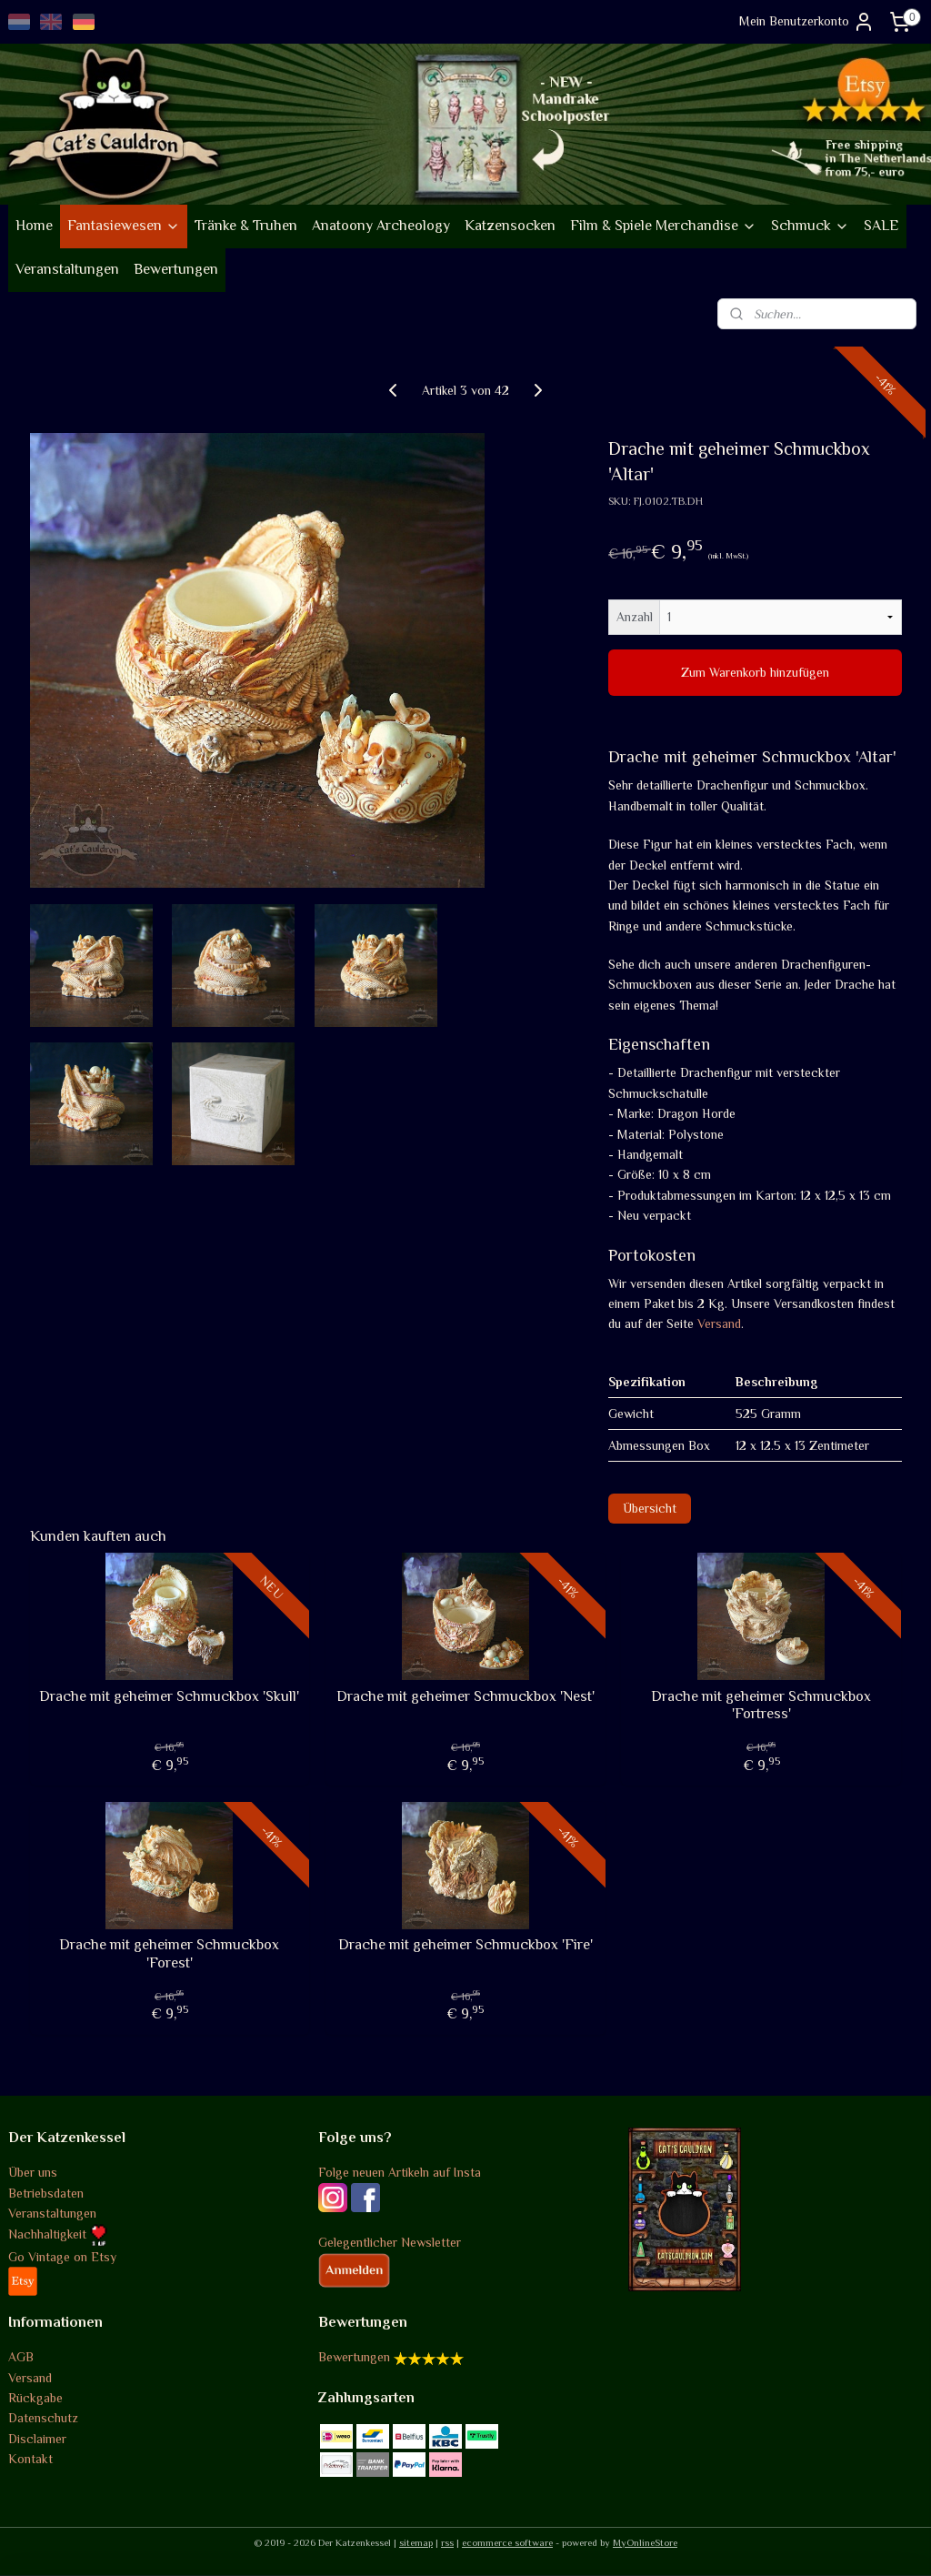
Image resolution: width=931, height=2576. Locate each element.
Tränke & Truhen (246, 225)
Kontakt (30, 2458)
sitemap (416, 2542)
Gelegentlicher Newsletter (389, 2242)
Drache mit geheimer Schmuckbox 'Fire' (465, 1945)
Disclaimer (37, 2438)
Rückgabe (35, 2397)
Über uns (32, 2172)
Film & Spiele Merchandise (663, 225)
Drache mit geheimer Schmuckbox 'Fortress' (761, 1705)
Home (34, 225)
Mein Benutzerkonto (807, 22)
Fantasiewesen (123, 225)
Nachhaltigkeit (57, 2234)
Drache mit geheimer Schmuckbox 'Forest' (169, 1953)
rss (447, 2542)
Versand (719, 1323)
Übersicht (649, 1508)
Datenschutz (43, 2417)
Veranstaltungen (67, 269)
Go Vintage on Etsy (62, 2256)
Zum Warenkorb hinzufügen (755, 672)
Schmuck (810, 225)
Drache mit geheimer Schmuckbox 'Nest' (465, 1696)
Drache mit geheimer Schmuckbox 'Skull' (169, 1696)
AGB (21, 2357)
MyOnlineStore (645, 2542)
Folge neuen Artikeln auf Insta (399, 2172)
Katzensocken (510, 225)
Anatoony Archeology (381, 225)
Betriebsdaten (46, 2193)
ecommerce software (507, 2542)
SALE (881, 225)
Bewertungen (176, 269)
